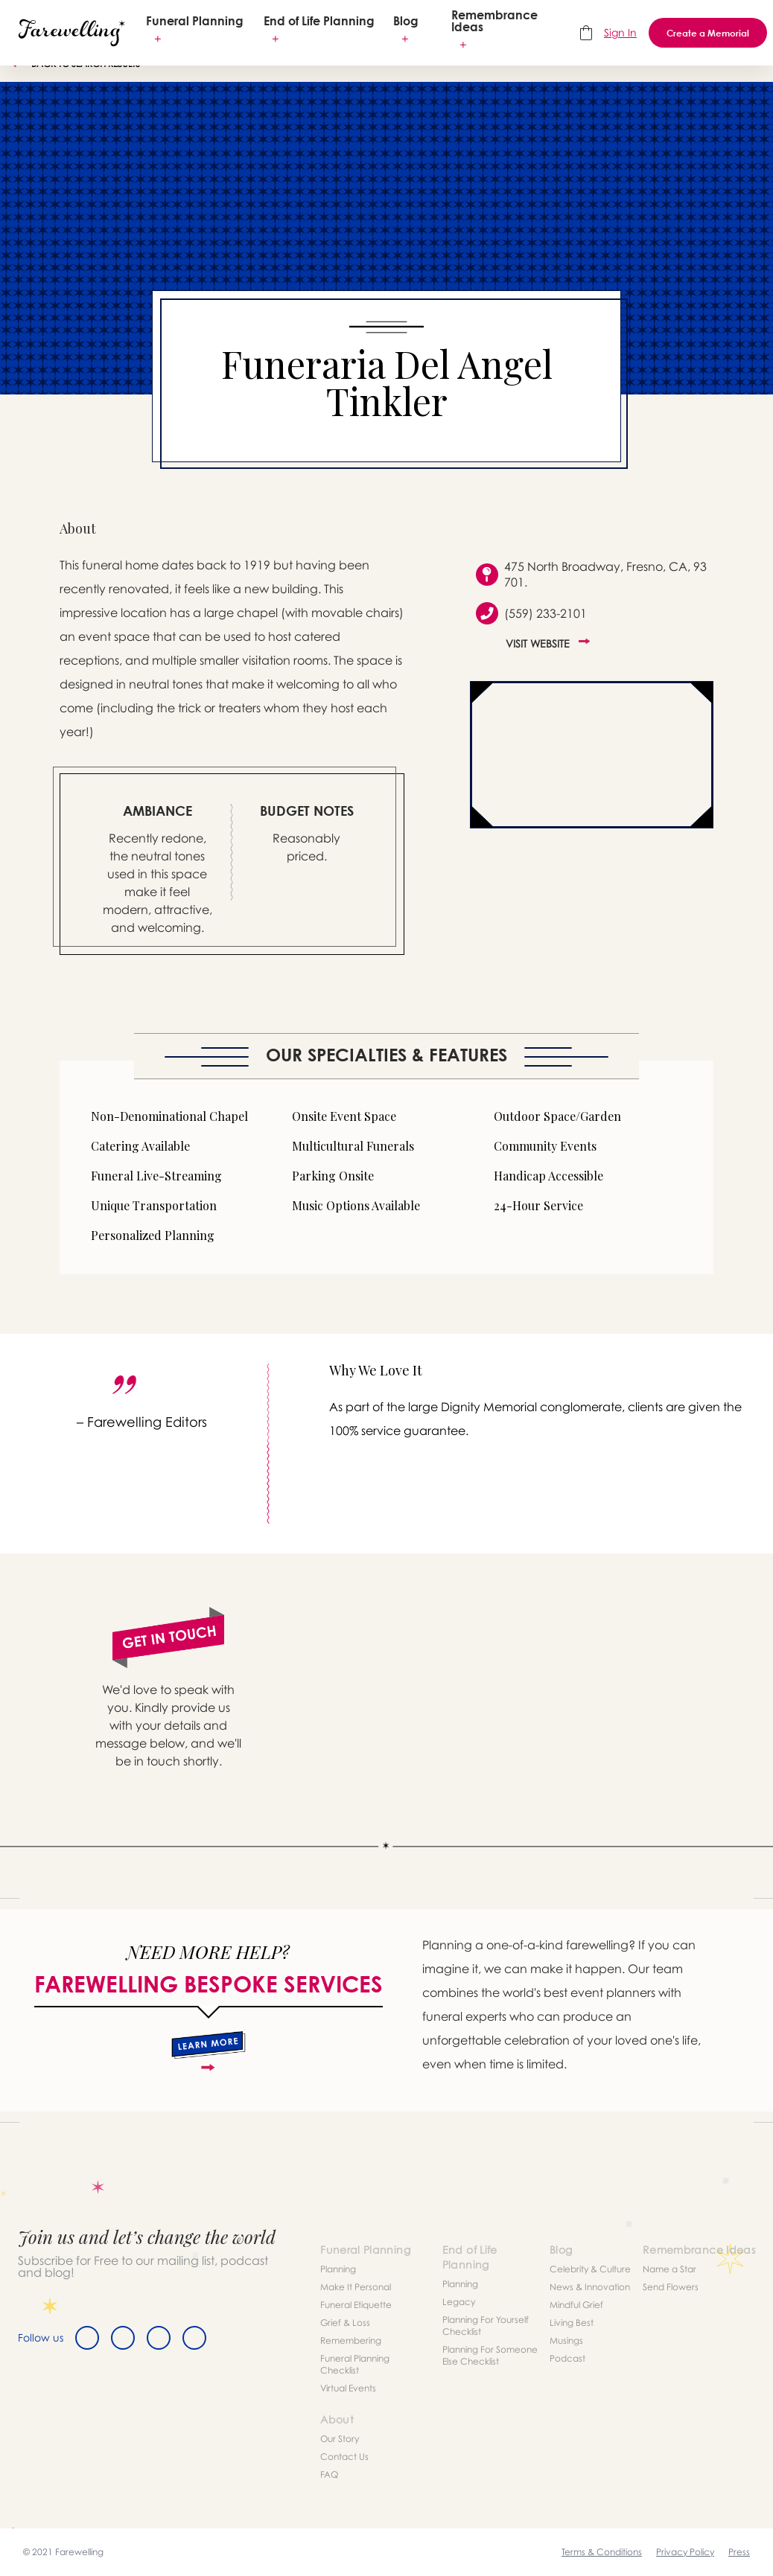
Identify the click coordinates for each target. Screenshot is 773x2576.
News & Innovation (590, 2286)
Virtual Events (348, 2388)
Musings (566, 2340)
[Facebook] (87, 2338)
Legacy (458, 2301)
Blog (406, 21)
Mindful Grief (576, 2304)
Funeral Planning (195, 21)
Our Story (339, 2438)
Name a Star (669, 2269)
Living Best (572, 2322)
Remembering (350, 2340)
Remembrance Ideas (494, 21)
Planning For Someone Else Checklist (490, 2355)
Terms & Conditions (602, 2551)
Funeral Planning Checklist (354, 2364)
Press (739, 2551)
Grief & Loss (345, 2322)
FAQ (329, 2474)
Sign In (620, 32)
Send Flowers (671, 2286)
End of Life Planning (319, 21)
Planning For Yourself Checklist (485, 2325)
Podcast (567, 2358)
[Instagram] (159, 2338)
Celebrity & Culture (590, 2269)
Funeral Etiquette (356, 2304)
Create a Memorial (708, 33)
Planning (338, 2269)
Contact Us (344, 2456)
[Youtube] (194, 2338)
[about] (208, 2051)
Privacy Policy (685, 2551)
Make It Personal (355, 2286)
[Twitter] (123, 2338)
